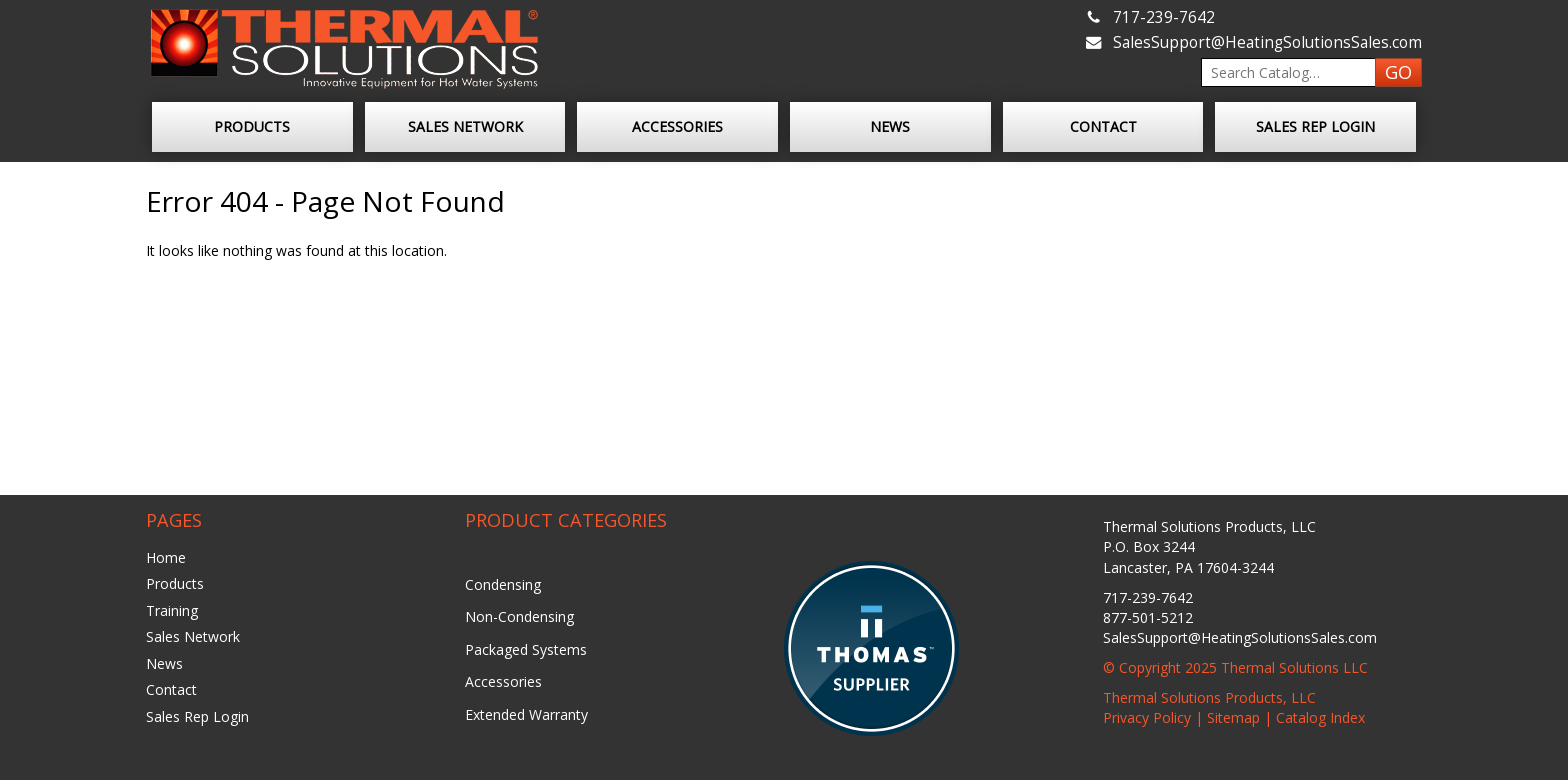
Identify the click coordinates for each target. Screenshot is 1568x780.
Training (172, 610)
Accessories (677, 126)
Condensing (503, 584)
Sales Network (465, 126)
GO (1398, 71)
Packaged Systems (526, 649)
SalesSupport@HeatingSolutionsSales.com (1267, 42)
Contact (1103, 126)
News (890, 126)
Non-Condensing (519, 616)
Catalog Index (1320, 717)
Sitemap (1233, 717)
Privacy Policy (1147, 717)
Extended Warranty (526, 714)
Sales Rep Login (1315, 126)
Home (166, 557)
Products (252, 126)
